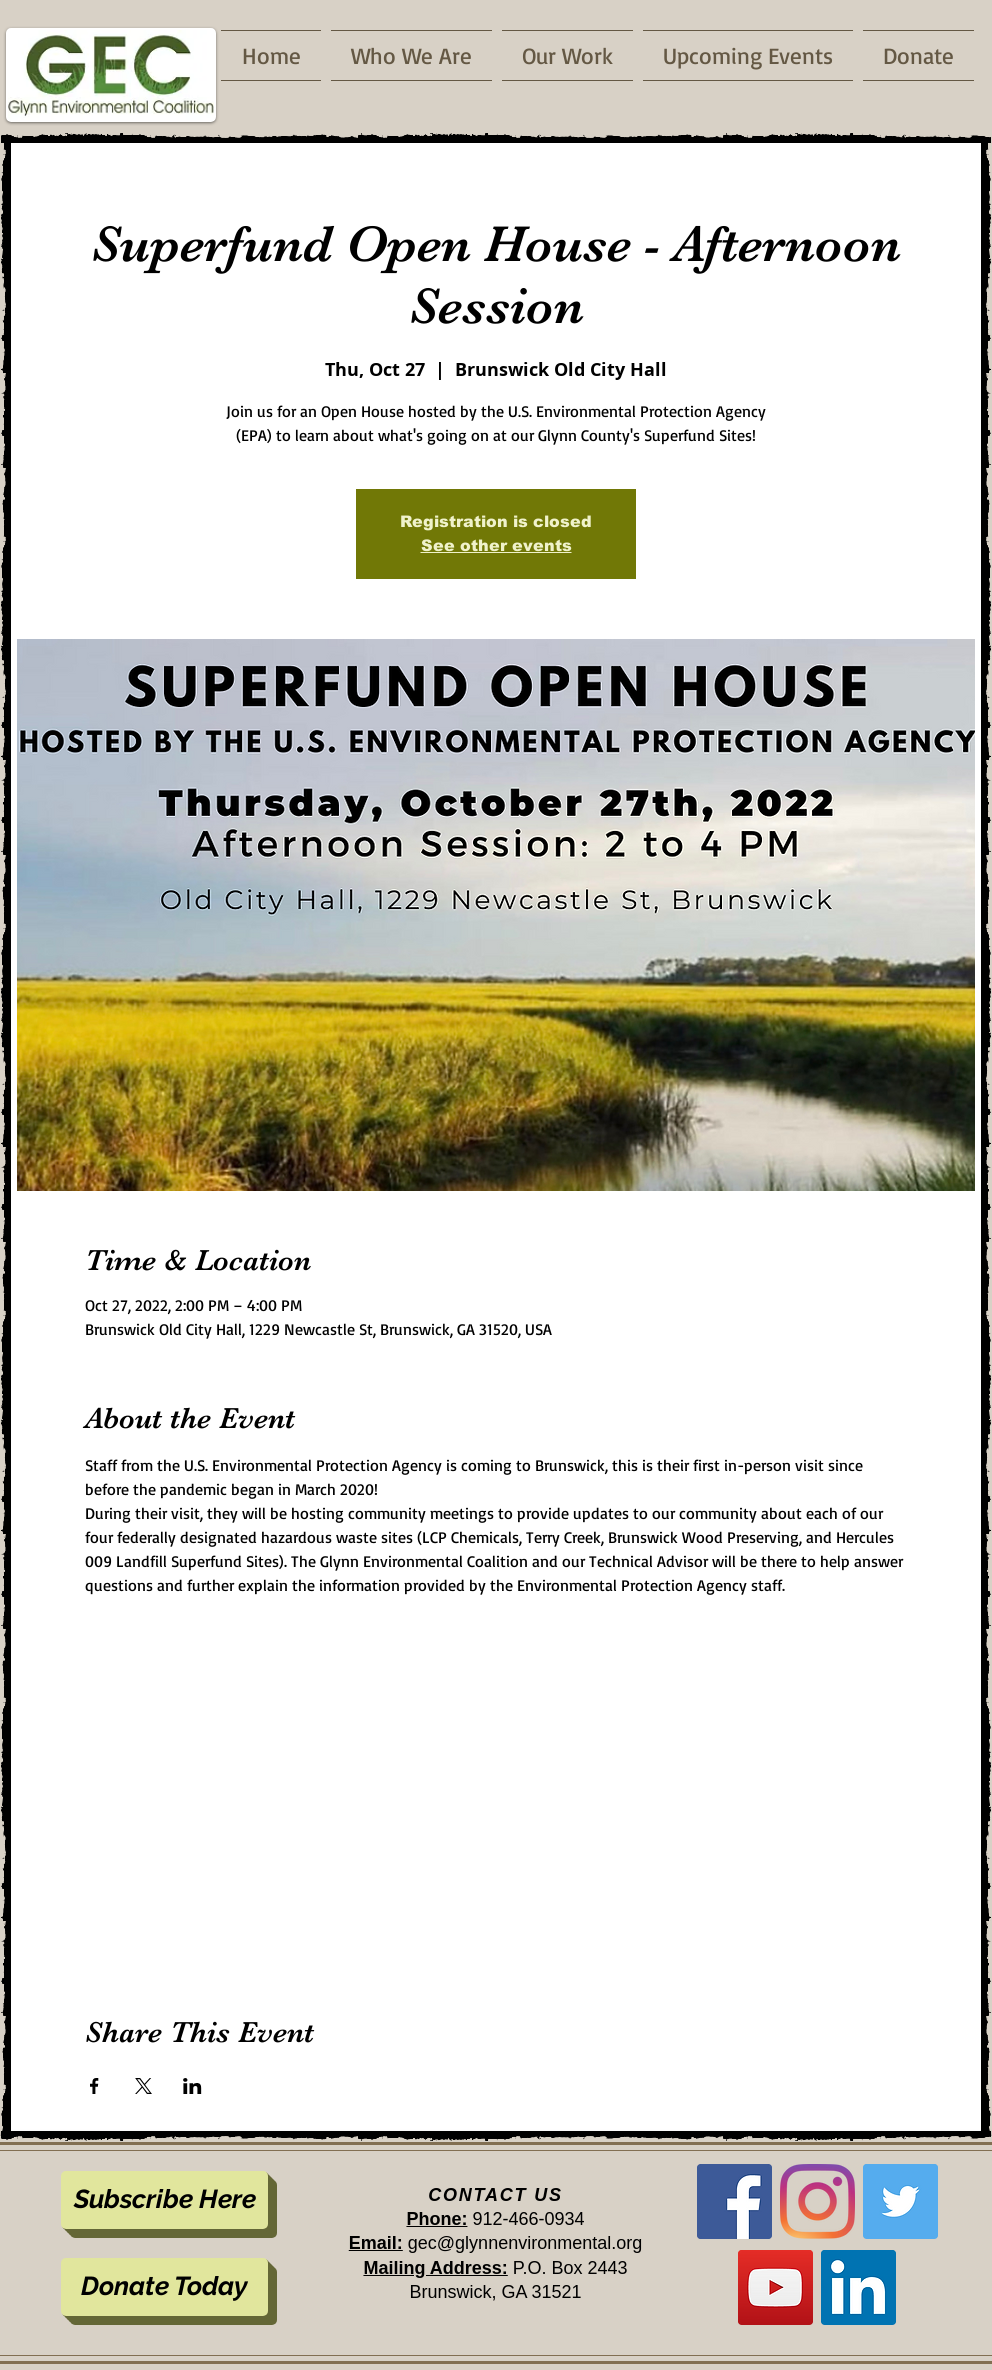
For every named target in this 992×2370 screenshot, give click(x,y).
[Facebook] (734, 2201)
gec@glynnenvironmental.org (525, 2243)
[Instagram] (817, 2201)
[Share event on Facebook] (94, 2086)
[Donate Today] (164, 2287)
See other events (496, 545)
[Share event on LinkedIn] (192, 2086)
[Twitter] (900, 2201)
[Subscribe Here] (164, 2200)
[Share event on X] (143, 2086)
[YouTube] (775, 2287)
